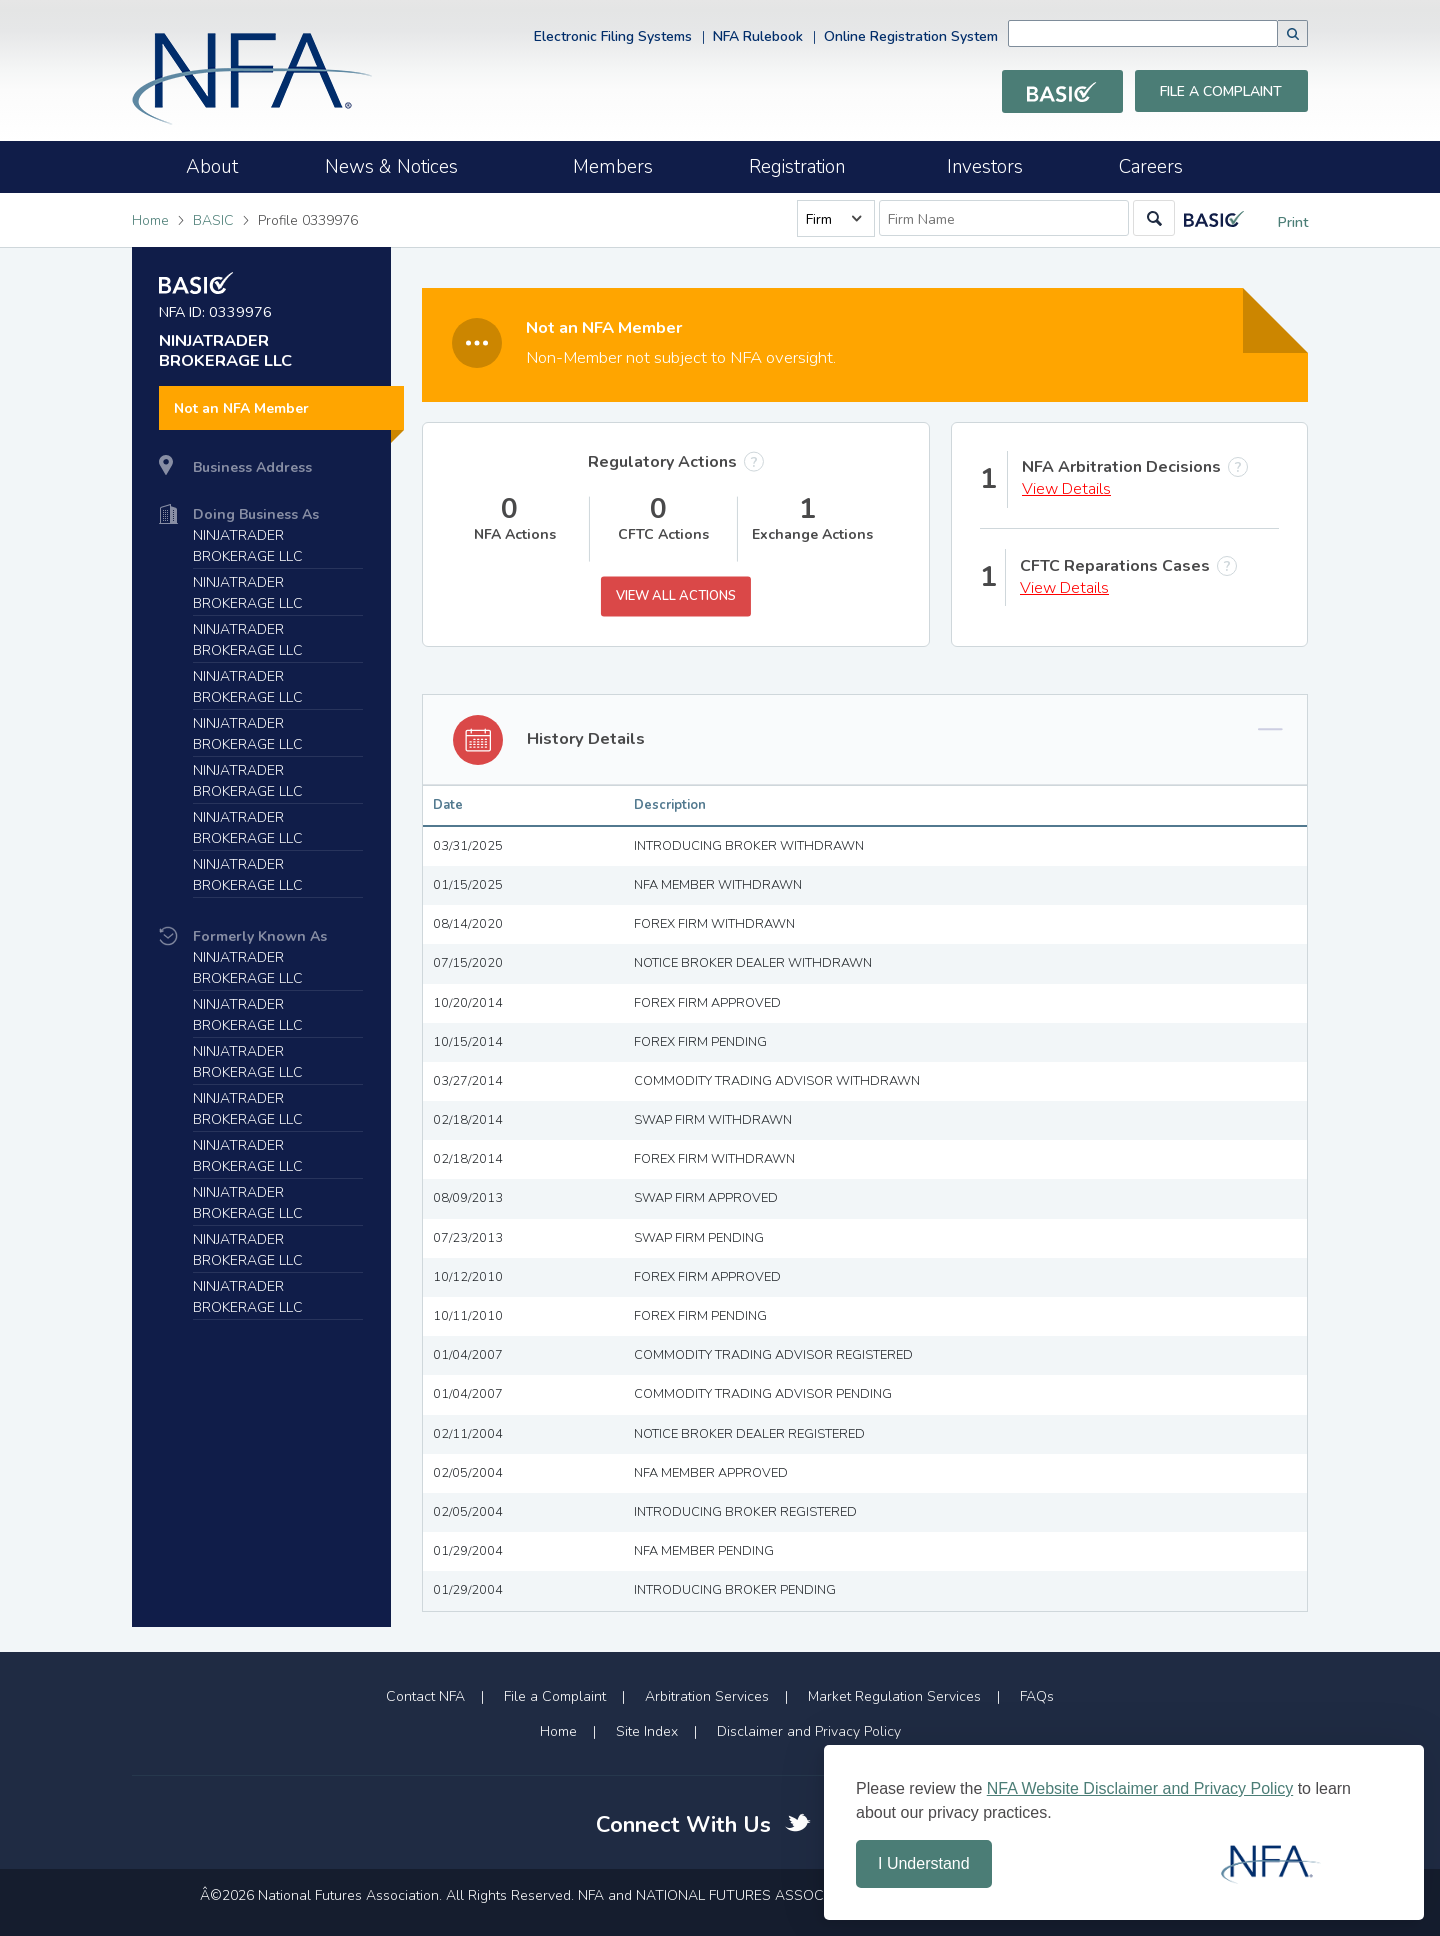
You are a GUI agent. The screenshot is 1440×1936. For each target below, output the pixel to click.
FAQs (1037, 1696)
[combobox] (1173, 33)
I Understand (924, 1863)
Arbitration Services (707, 1696)
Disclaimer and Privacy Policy (809, 1731)
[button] (1293, 33)
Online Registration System (911, 36)
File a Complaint (1221, 91)
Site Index (647, 1731)
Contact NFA (425, 1696)
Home (150, 220)
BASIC (213, 220)
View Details (1066, 489)
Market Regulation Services (894, 1696)
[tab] (865, 740)
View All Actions (676, 596)
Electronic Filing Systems (613, 36)
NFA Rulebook (758, 36)
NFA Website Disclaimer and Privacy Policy (1140, 1788)
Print (1278, 222)
